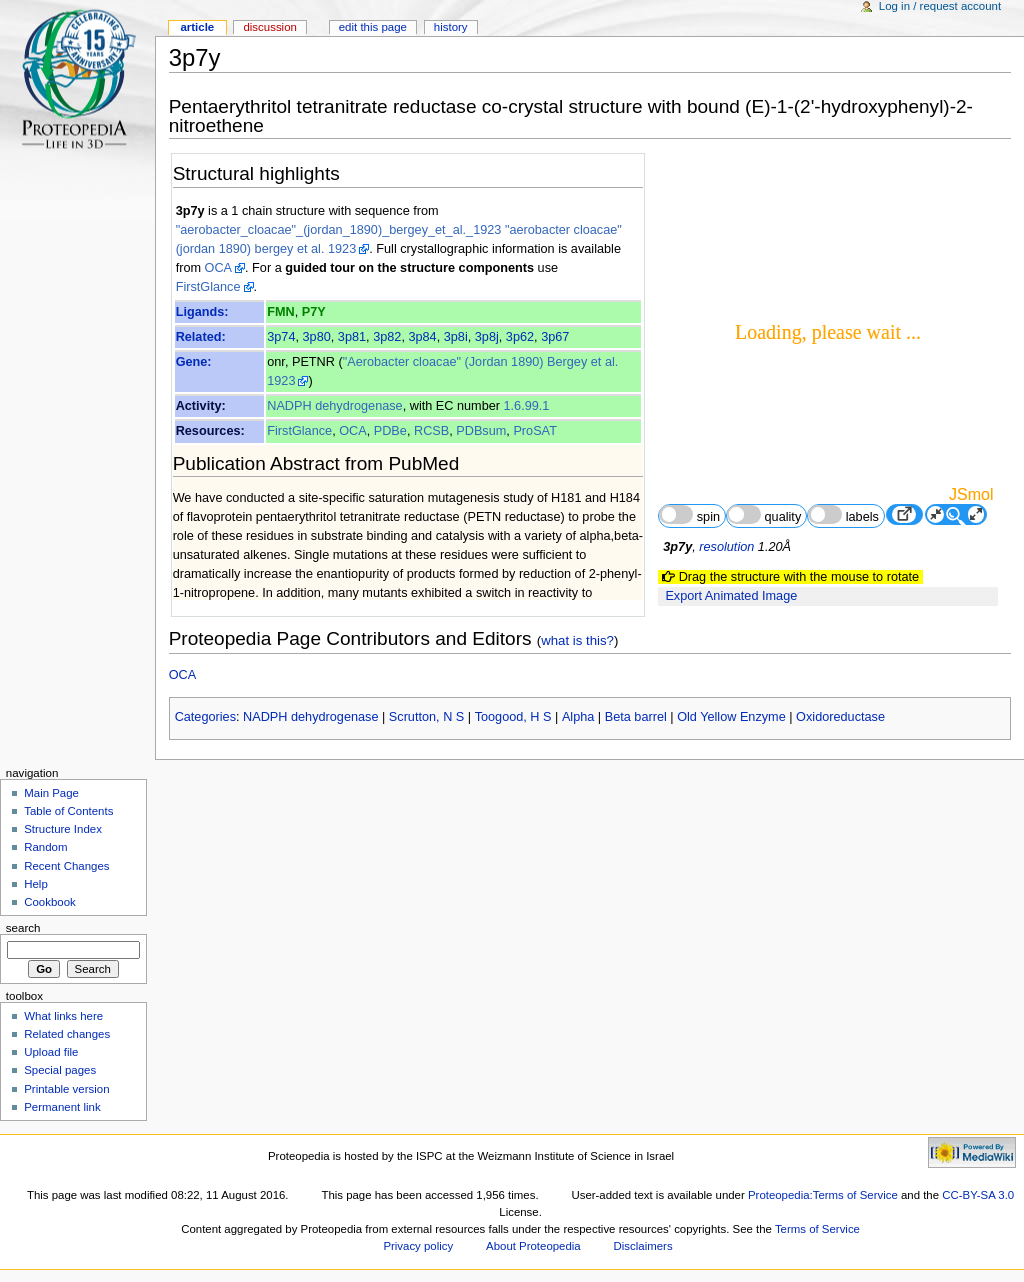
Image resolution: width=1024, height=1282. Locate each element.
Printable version (66, 1089)
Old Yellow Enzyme (731, 717)
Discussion (269, 27)
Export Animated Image (731, 596)
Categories (205, 717)
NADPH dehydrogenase (334, 406)
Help (36, 884)
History (451, 27)
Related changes (67, 1034)
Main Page (51, 793)
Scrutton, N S (426, 717)
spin (689, 514)
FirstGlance (208, 287)
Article (197, 27)
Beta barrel (636, 717)
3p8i (456, 337)
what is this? (577, 640)
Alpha (578, 717)
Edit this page (373, 27)
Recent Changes (66, 866)
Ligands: (202, 312)
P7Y (314, 312)
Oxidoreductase (840, 717)
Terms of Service (817, 1229)
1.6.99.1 (527, 406)
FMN (280, 312)
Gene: (194, 362)
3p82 (387, 337)
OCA (219, 268)
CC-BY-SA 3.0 (978, 1195)
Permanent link (62, 1107)
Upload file (51, 1052)
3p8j (487, 337)
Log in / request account (940, 6)
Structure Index (63, 829)
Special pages (60, 1070)
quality (764, 514)
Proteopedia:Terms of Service (823, 1195)
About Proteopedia (533, 1246)
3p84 (422, 337)
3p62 (520, 337)
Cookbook (50, 902)
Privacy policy (418, 1246)
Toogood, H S (513, 717)
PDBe (390, 431)
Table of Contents (68, 811)
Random (45, 847)
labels (843, 514)
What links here (63, 1016)
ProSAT (534, 431)
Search (23, 928)
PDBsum (481, 431)
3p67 (555, 337)
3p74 (281, 337)
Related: (201, 337)
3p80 (317, 337)
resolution (726, 547)
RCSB (431, 431)
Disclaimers (643, 1246)
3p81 (352, 337)
